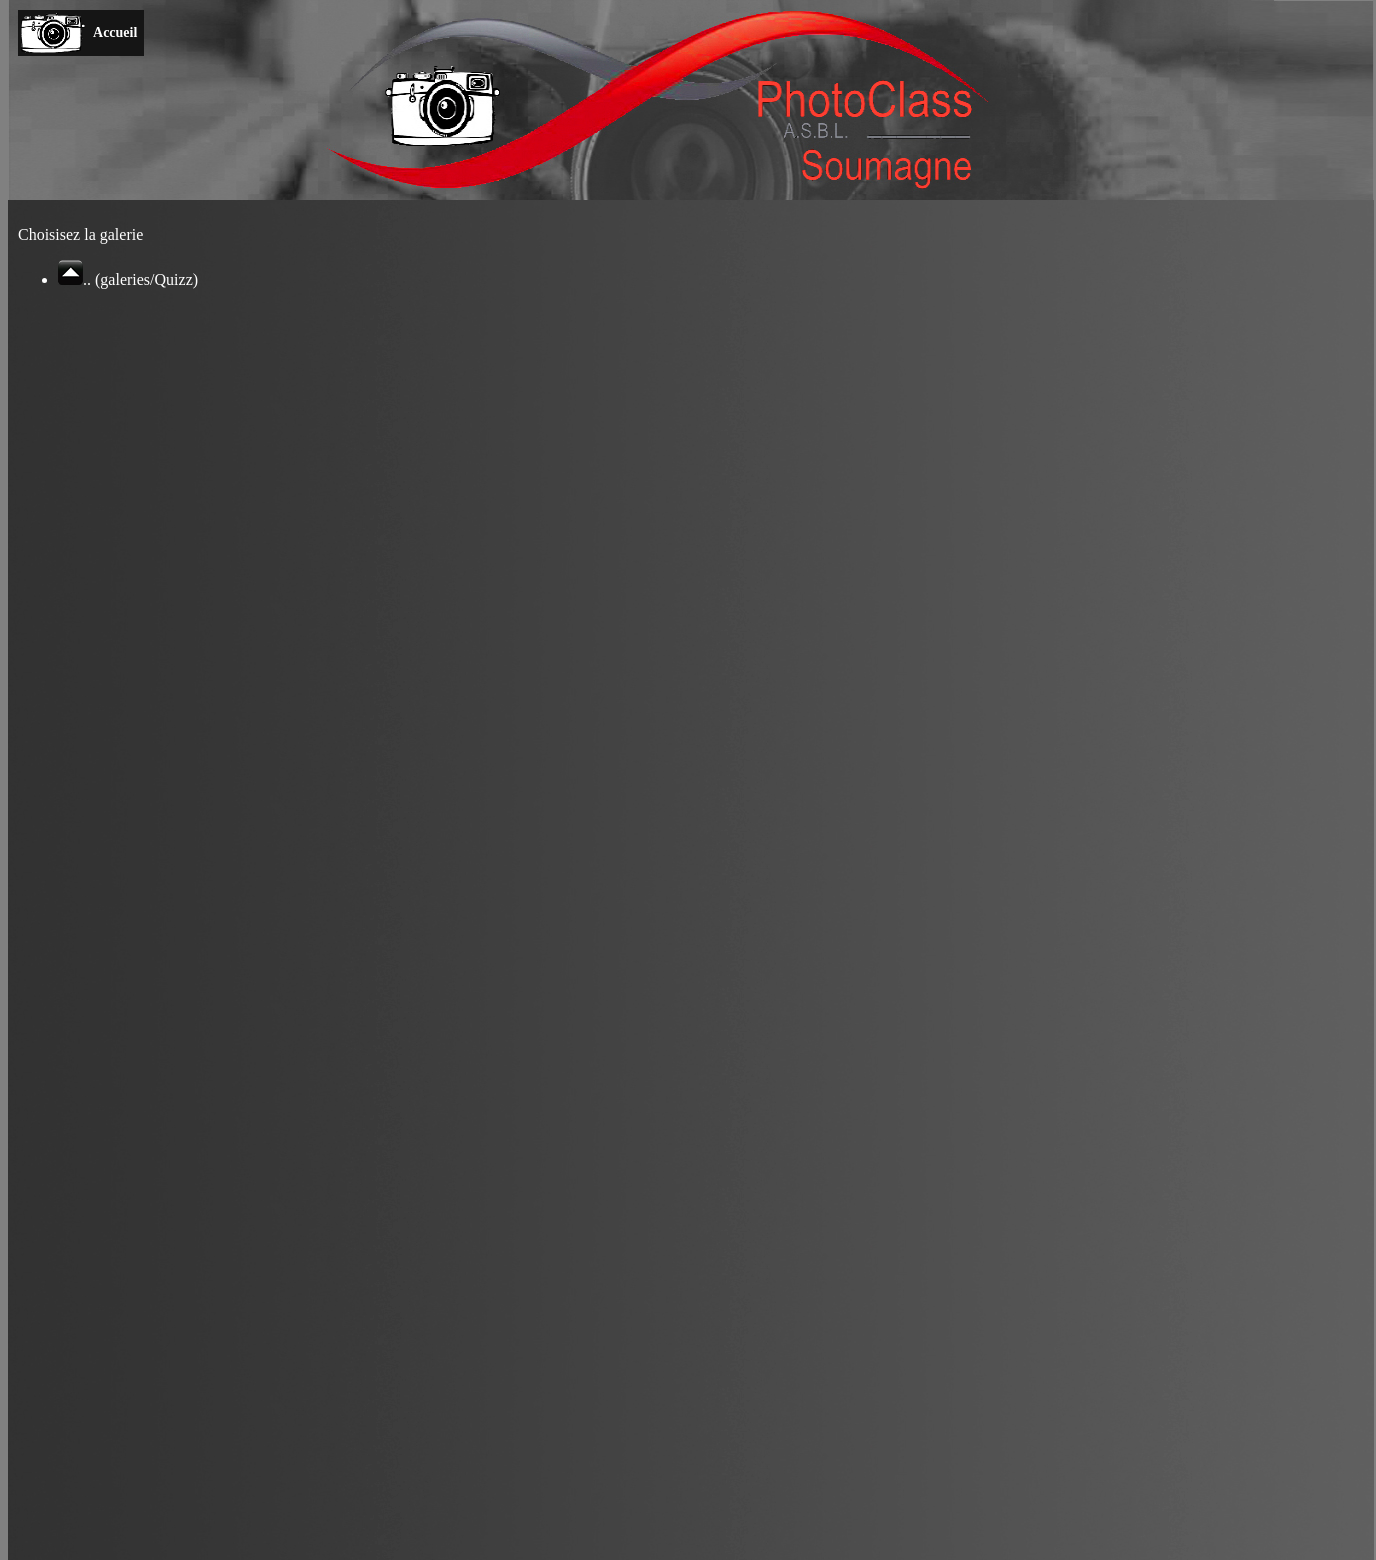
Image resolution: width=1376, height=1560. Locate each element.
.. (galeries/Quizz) (128, 279)
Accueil (115, 32)
